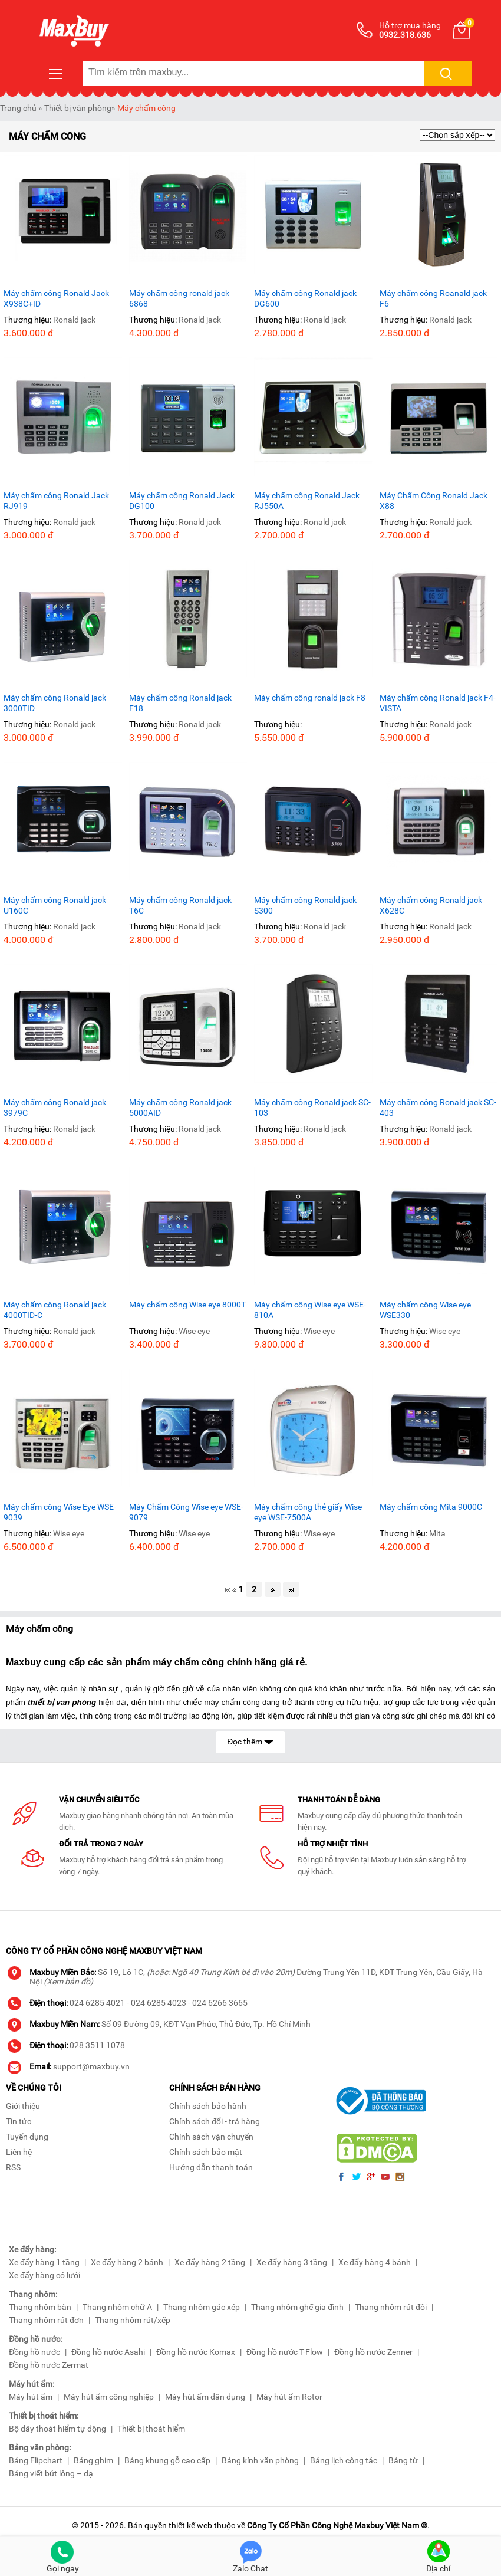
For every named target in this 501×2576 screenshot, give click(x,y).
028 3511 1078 (97, 2045)
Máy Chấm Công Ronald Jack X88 (433, 501)
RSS (13, 2167)
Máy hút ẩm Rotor (289, 2396)
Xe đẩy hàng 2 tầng (209, 2262)
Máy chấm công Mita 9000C (431, 1507)
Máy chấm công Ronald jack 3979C (55, 1108)
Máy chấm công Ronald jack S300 (305, 905)
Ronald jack (74, 319)
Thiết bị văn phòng (77, 108)
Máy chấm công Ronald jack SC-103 (312, 1108)
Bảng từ (403, 2460)
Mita (437, 1533)
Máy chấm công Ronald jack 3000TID (55, 703)
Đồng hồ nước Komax (195, 2352)
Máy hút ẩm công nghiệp (109, 2396)
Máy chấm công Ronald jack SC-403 (438, 1108)
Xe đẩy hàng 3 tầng (291, 2262)
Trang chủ (18, 108)
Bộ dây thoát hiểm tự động (57, 2428)
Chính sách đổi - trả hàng (214, 2121)
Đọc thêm (250, 1740)
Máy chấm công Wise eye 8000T (187, 1304)
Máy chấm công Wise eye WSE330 (425, 1310)
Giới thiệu (23, 2106)
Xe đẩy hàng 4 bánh (374, 2262)
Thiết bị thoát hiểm (151, 2428)
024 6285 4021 (97, 2002)
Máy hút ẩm (30, 2396)
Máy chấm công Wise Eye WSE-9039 (60, 1512)
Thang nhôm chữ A (117, 2307)
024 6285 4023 (158, 2002)
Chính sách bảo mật (205, 2152)
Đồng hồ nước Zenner (373, 2352)
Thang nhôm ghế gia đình (297, 2307)
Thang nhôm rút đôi (391, 2307)
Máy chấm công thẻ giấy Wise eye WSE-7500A (308, 1512)
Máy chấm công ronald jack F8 (309, 697)
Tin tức (18, 2121)
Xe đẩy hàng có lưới (44, 2275)
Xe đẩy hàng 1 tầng (44, 2262)
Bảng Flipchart (35, 2460)
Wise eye (194, 1331)
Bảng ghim (93, 2460)
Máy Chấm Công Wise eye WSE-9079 (186, 1512)
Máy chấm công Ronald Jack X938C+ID (56, 298)
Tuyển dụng (27, 2136)
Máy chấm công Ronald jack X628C (431, 905)
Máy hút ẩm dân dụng (205, 2396)
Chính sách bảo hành (207, 2106)
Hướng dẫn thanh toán (211, 2167)
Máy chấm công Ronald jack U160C (55, 905)
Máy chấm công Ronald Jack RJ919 (56, 501)
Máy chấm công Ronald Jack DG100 (182, 501)
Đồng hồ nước (34, 2352)
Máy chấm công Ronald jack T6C (180, 905)
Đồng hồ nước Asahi (108, 2352)
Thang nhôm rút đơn (46, 2320)
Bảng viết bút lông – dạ (51, 2473)
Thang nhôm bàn (40, 2307)
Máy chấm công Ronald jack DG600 (305, 298)
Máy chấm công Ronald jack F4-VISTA (438, 703)
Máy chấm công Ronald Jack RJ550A (307, 501)
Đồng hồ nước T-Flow (284, 2352)
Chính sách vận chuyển (211, 2136)
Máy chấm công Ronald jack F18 (180, 703)
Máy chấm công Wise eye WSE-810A (310, 1310)
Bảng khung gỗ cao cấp (167, 2460)
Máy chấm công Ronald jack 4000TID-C (55, 1310)
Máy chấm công (146, 108)
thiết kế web (190, 2525)
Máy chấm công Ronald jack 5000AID (180, 1108)
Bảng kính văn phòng (260, 2460)
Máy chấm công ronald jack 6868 (179, 298)
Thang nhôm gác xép (201, 2307)
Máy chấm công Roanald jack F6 (433, 298)
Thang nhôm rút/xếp (132, 2320)
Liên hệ (19, 2152)
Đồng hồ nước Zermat (48, 2365)
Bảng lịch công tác (343, 2460)
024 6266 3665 (220, 2002)
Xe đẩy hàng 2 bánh (127, 2262)
